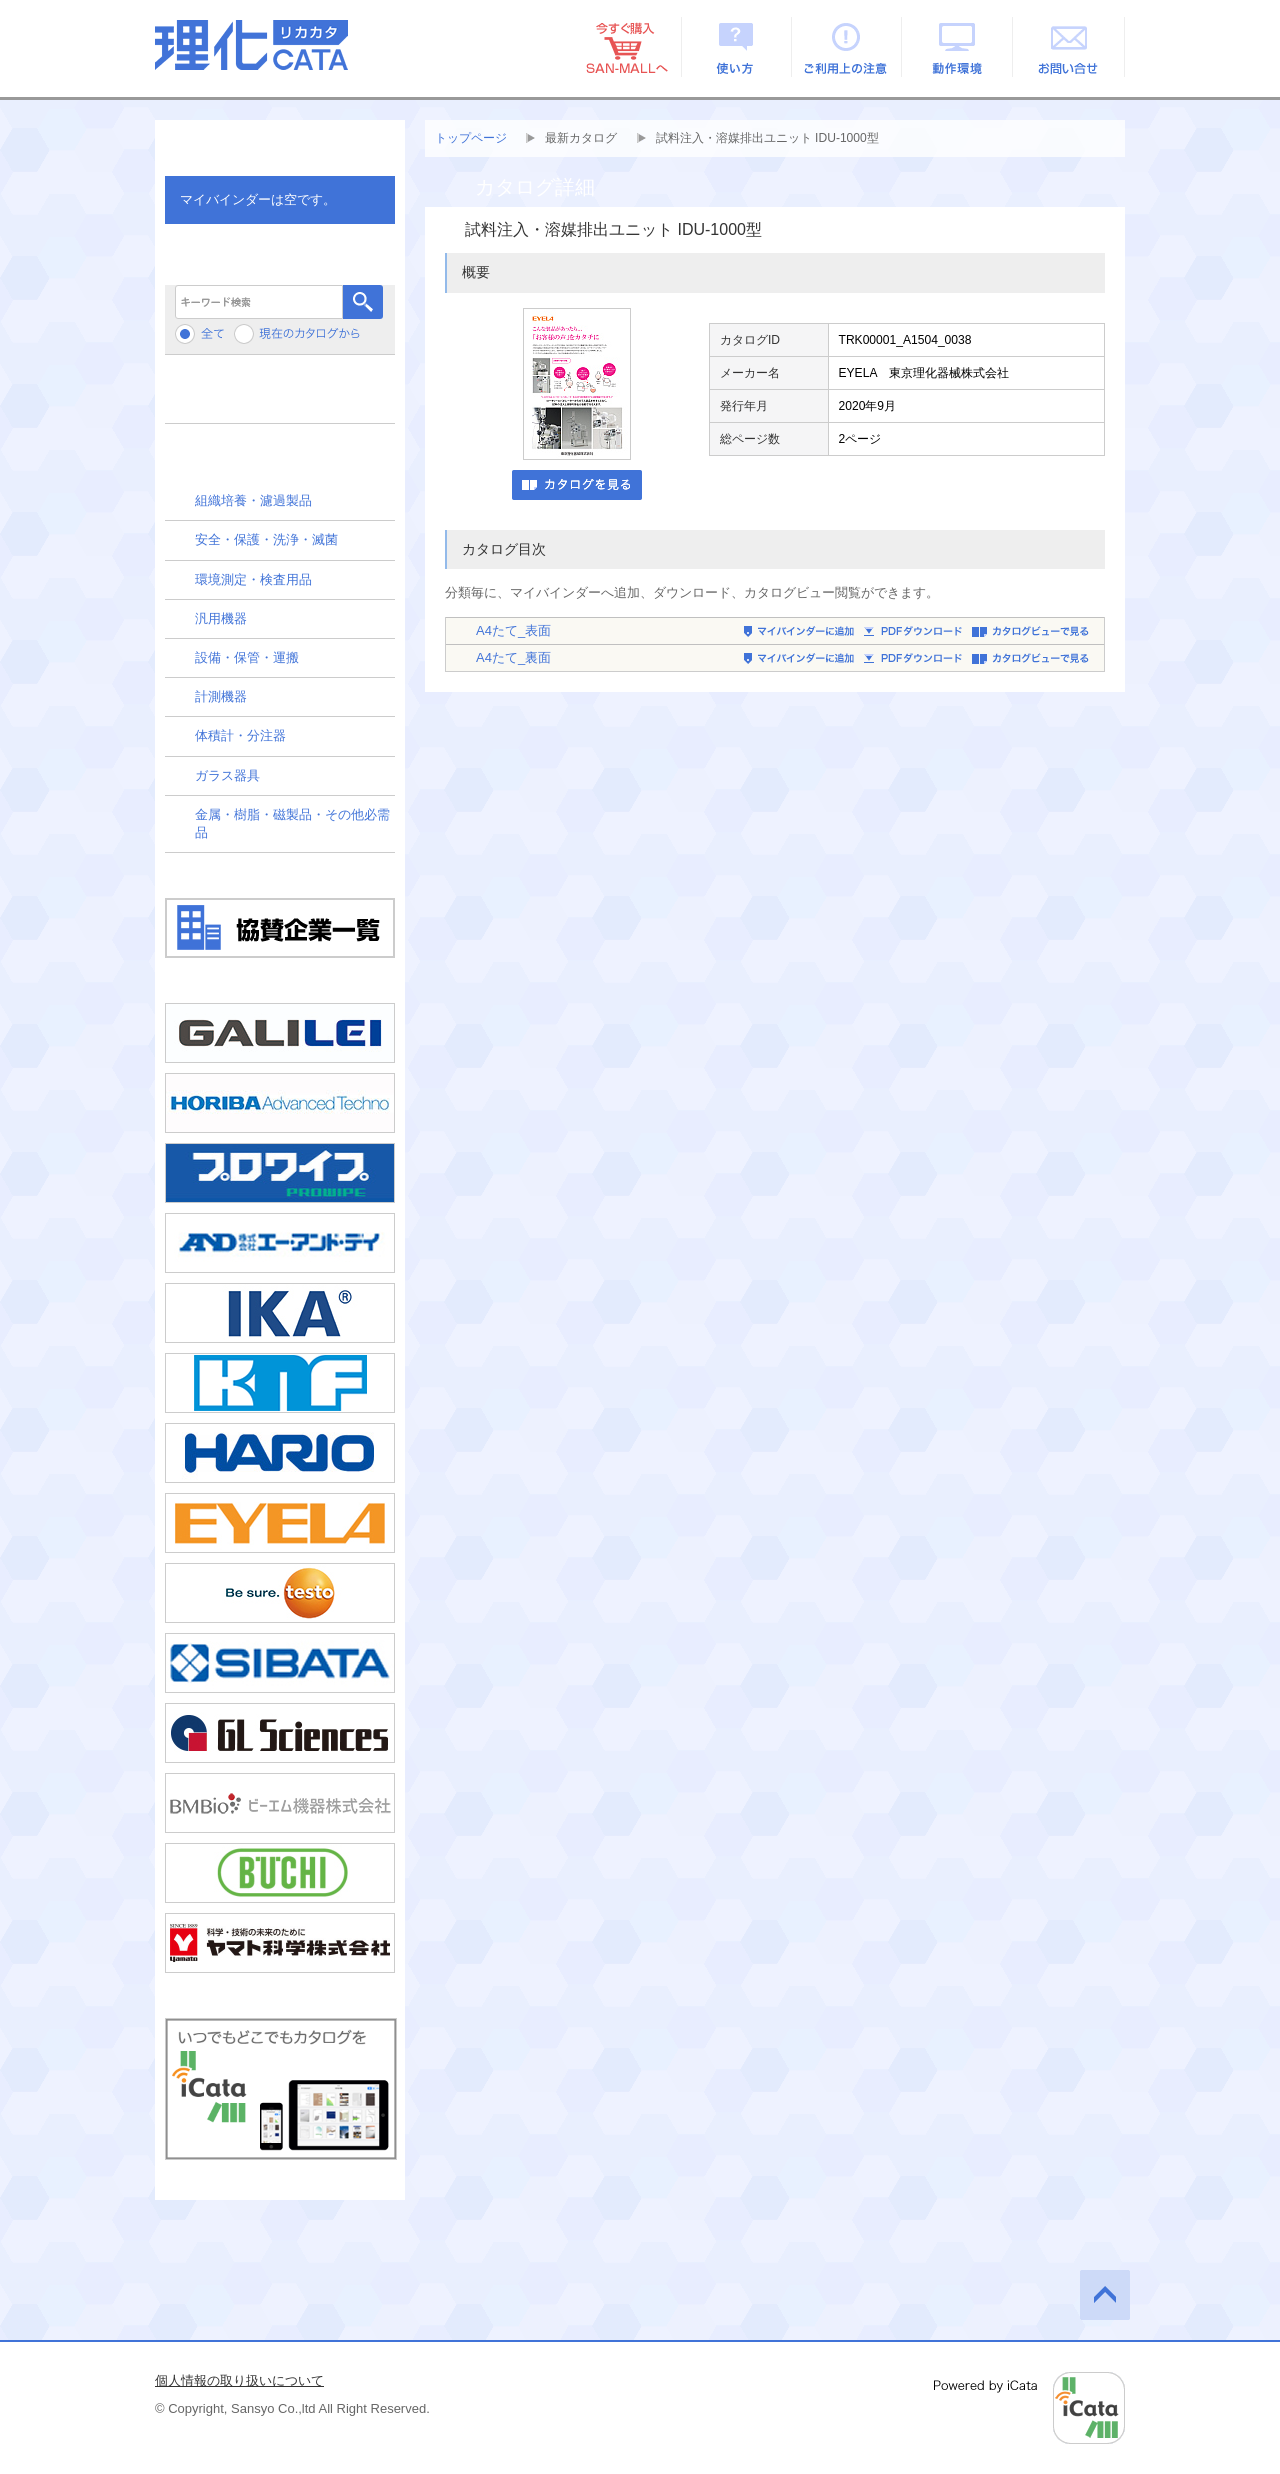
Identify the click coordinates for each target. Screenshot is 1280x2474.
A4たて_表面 (513, 630)
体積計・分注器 (240, 735)
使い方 (736, 47)
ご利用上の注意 (847, 47)
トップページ (471, 138)
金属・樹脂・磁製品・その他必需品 (292, 823)
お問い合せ (1069, 47)
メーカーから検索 (280, 396)
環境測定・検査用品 (253, 579)
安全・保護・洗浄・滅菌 (266, 539)
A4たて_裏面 (513, 657)
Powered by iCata (1029, 2408)
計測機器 (221, 696)
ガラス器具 (227, 775)
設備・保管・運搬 (247, 657)
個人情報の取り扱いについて (239, 2380)
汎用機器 (221, 618)
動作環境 (958, 47)
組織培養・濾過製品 (253, 500)
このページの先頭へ (1105, 2295)
